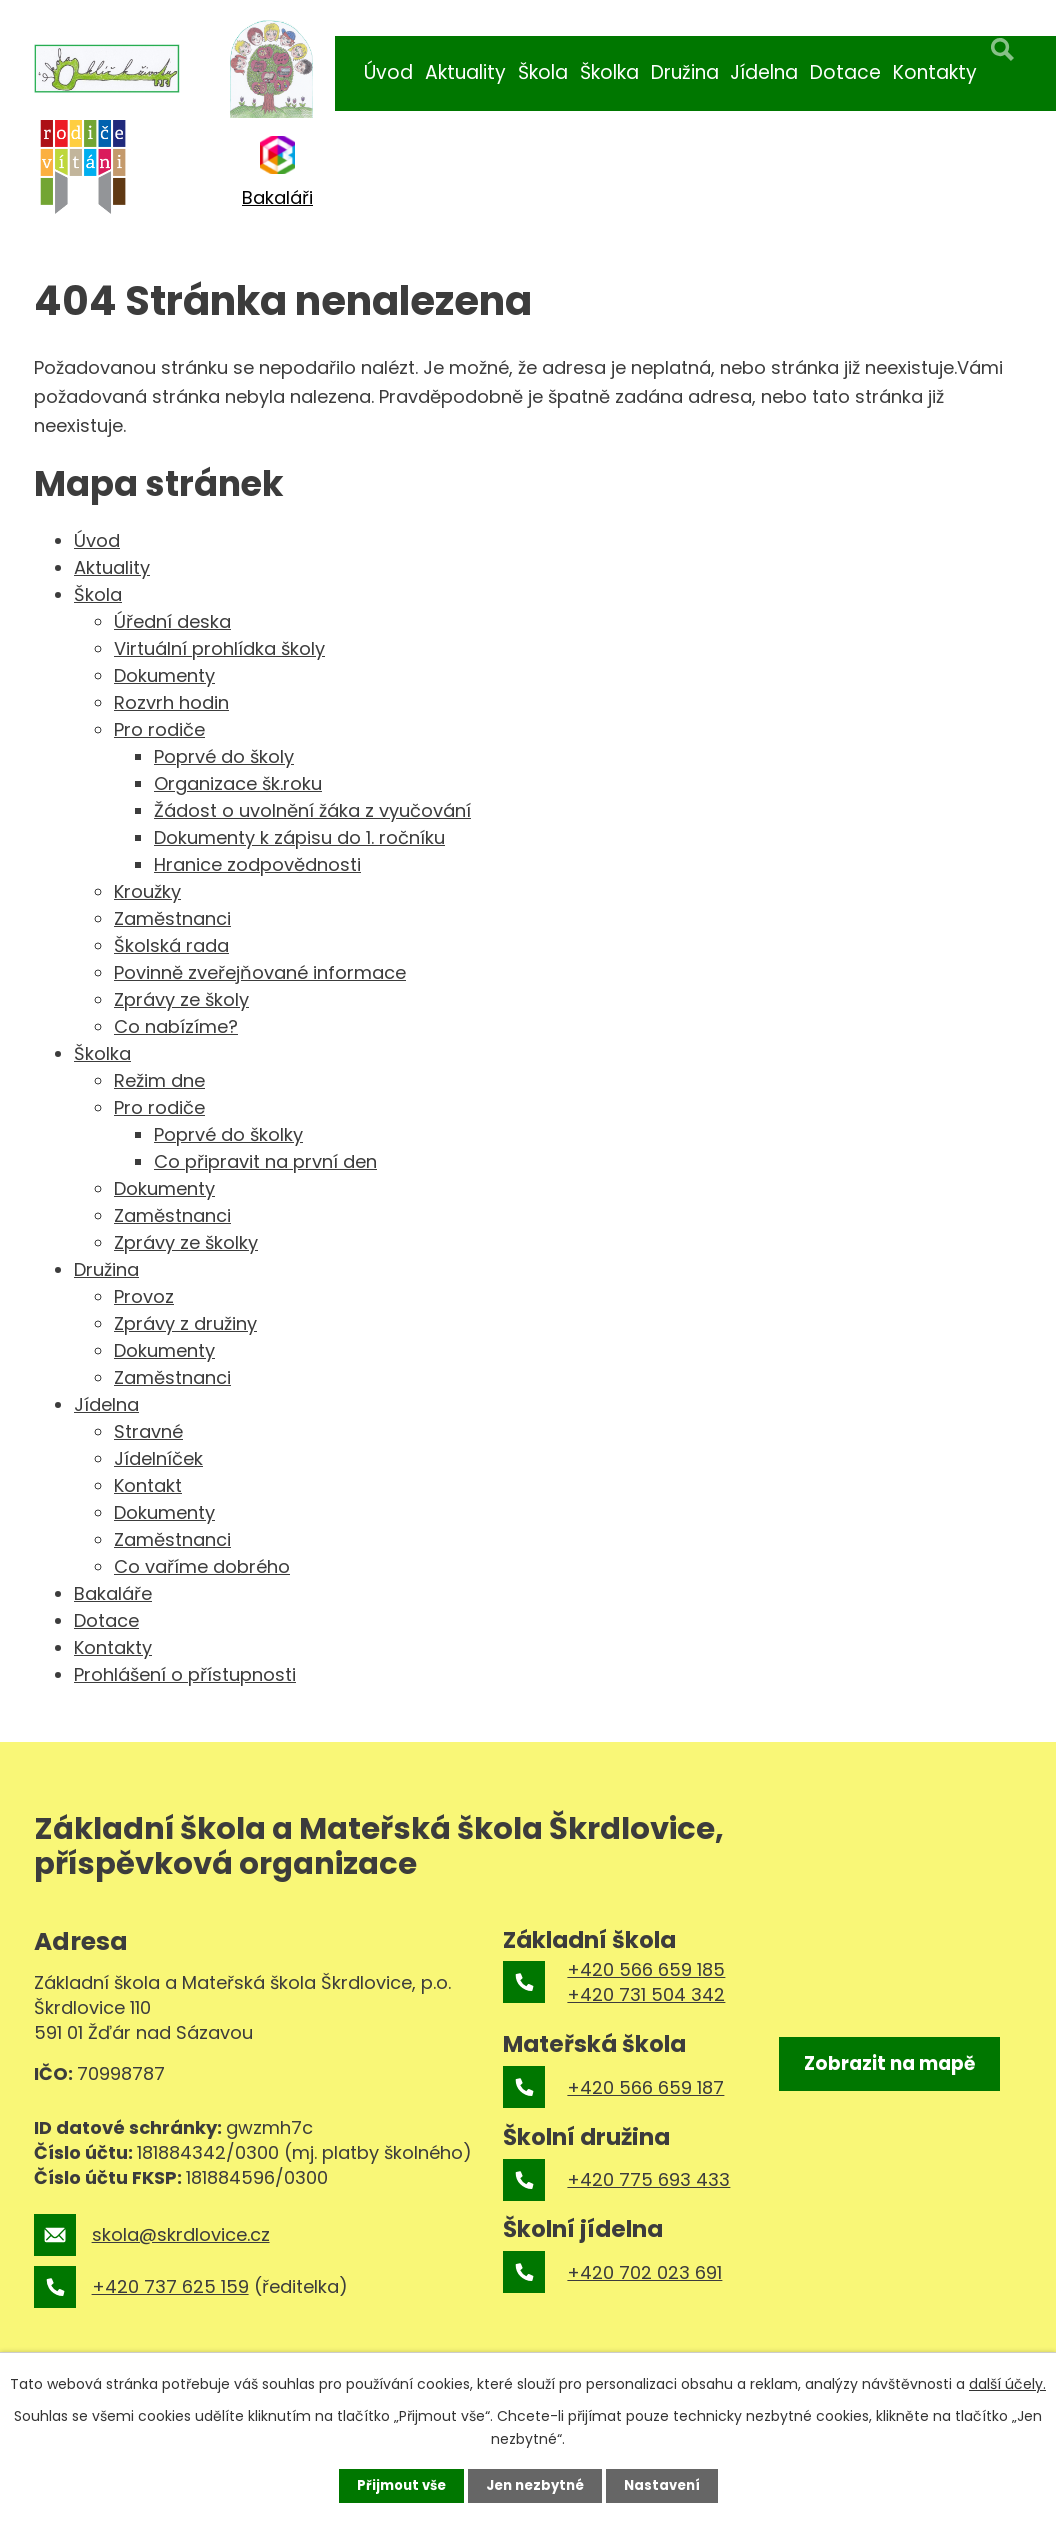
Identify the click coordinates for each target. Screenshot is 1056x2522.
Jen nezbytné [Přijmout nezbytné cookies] (535, 2485)
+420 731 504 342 (646, 1994)
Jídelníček (158, 1458)
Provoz (144, 1296)
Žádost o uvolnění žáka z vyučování (312, 810)
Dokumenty (164, 675)
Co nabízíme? (176, 1026)
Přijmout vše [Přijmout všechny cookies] (395, 2485)
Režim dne (159, 1080)
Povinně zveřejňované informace (260, 972)
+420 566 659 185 (646, 1969)
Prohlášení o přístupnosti (185, 1674)
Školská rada (171, 945)
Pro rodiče (159, 729)
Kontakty (935, 72)
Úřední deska (172, 621)
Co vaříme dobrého (202, 1566)
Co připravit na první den (265, 1161)
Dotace (845, 72)
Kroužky (147, 891)
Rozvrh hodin (171, 702)
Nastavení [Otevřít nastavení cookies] (668, 2485)
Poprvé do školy (224, 756)
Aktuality (465, 72)
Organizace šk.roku (238, 783)
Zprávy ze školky (186, 1242)
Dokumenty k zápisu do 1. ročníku (299, 837)
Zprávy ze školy (181, 999)
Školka (609, 72)
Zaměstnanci (172, 918)
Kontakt (148, 1485)
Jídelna (764, 72)
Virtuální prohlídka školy (219, 648)
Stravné (148, 1431)
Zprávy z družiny (185, 1323)
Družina (685, 72)
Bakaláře (113, 1593)
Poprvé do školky (228, 1134)
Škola (543, 72)
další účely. (1007, 2382)
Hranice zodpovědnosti (257, 864)
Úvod (388, 72)
